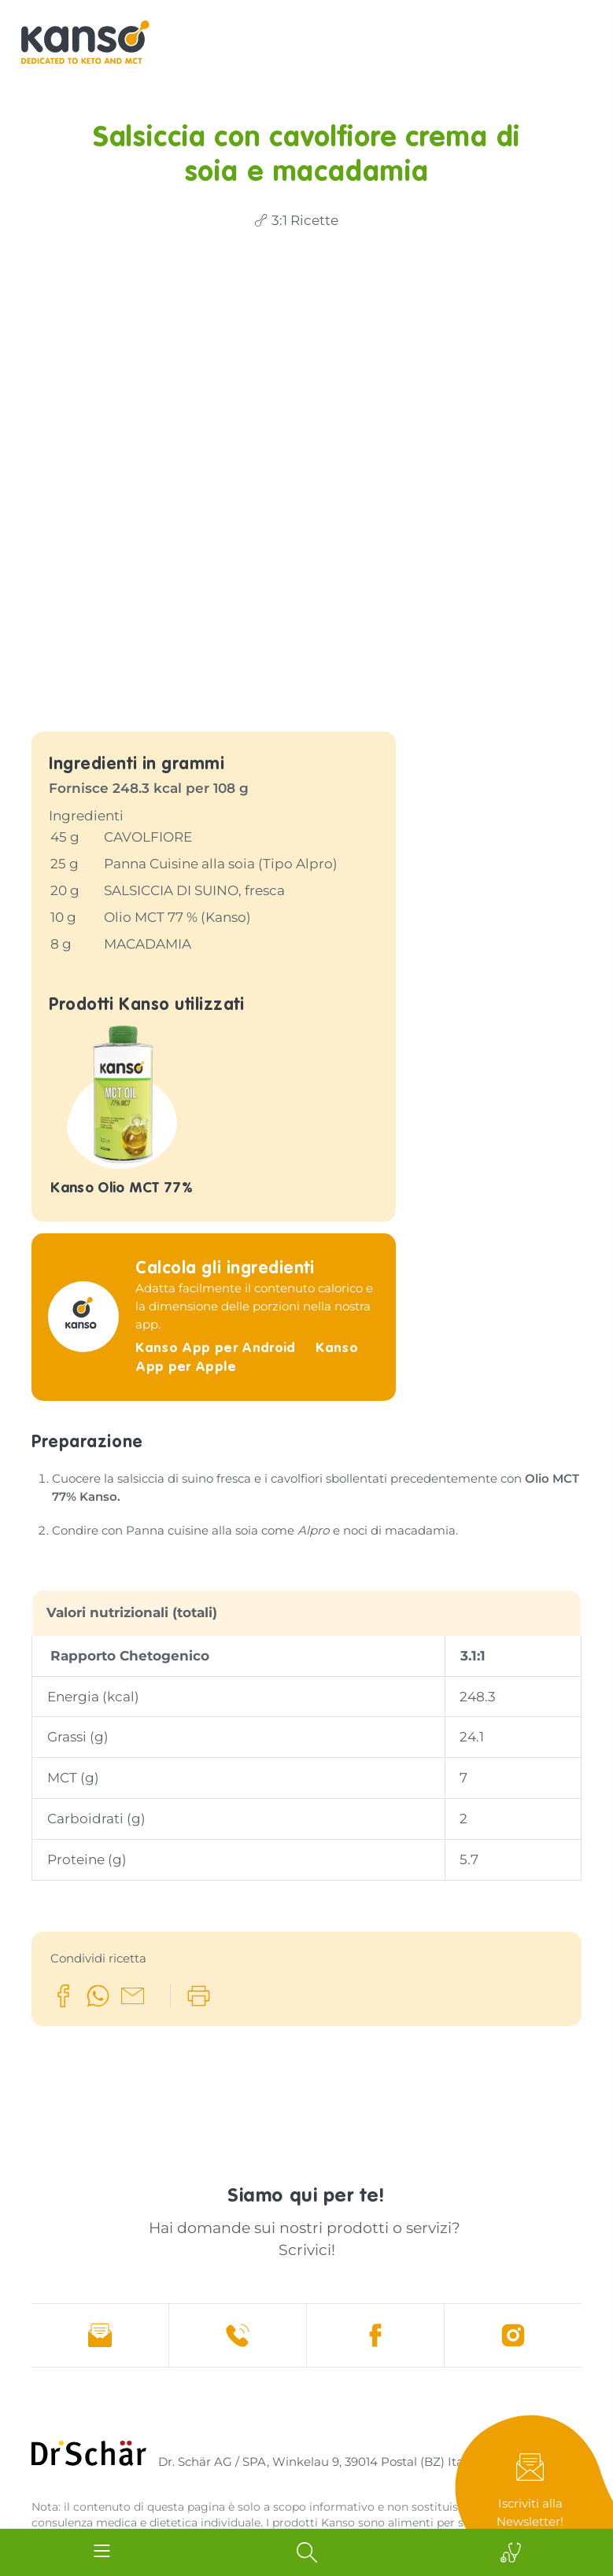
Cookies (230, 2477)
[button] (63, 1892)
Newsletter (534, 2491)
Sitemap (112, 2477)
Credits (52, 2477)
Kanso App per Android (217, 1246)
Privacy (172, 2477)
